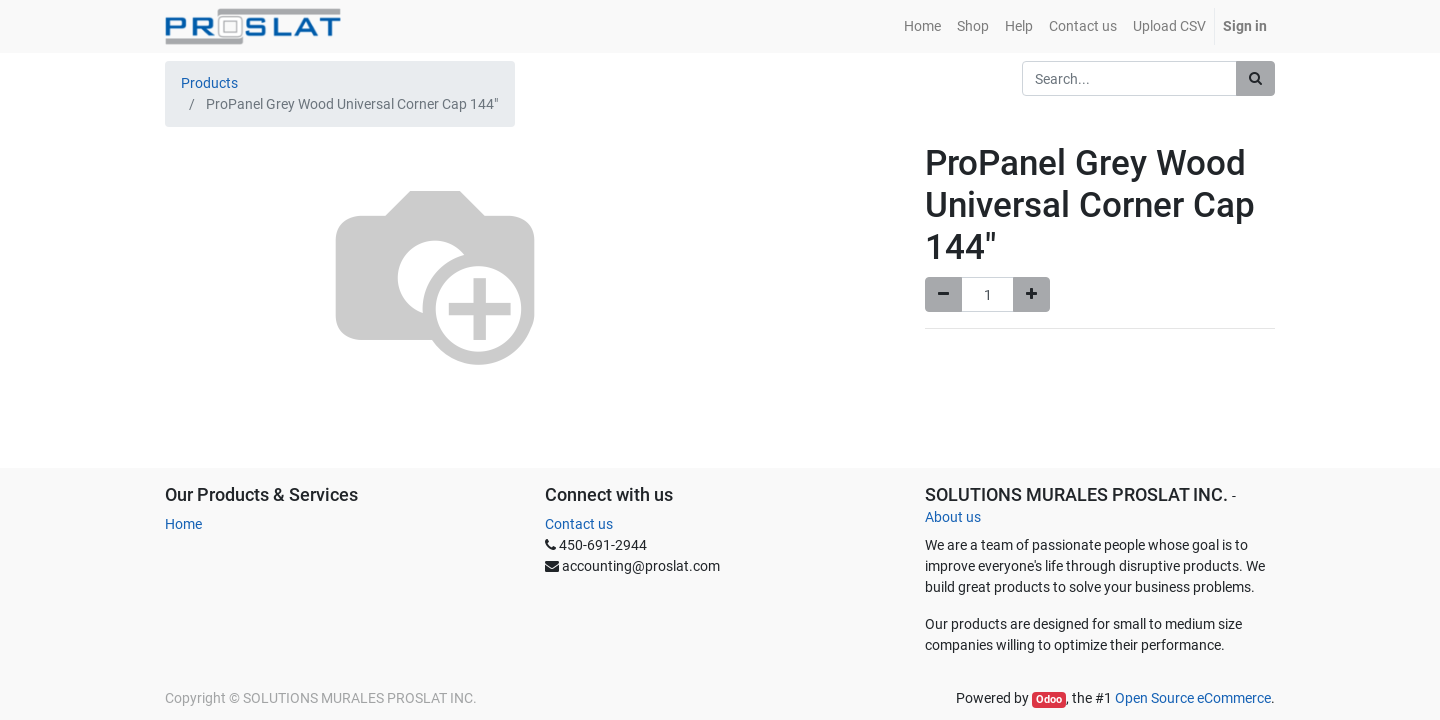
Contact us (579, 524)
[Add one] (1031, 294)
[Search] (1255, 78)
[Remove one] (943, 294)
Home (183, 524)
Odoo (1049, 699)
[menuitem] (922, 26)
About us (953, 517)
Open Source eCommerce (1193, 698)
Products (209, 83)
